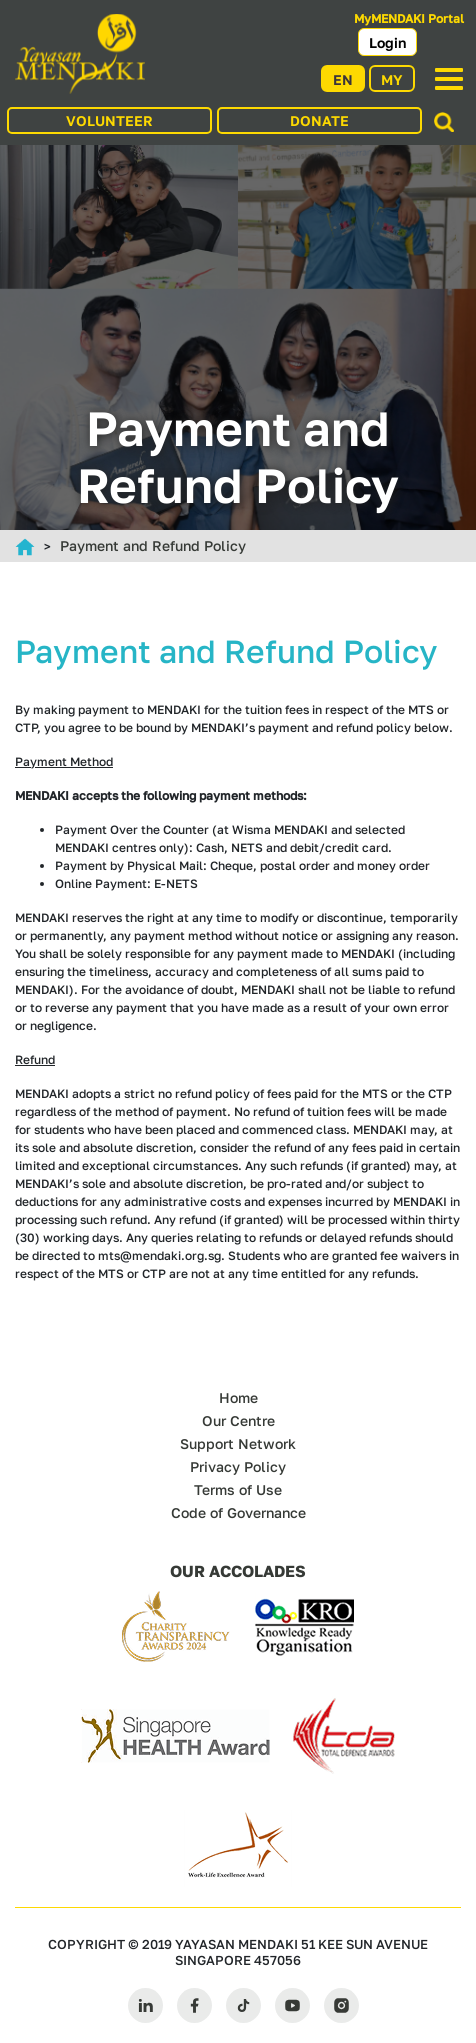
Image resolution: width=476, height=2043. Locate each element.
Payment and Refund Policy (153, 545)
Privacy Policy (238, 1466)
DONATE (319, 120)
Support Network (238, 1443)
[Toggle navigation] (449, 79)
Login (387, 42)
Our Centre (238, 1420)
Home (238, 1397)
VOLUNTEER (109, 120)
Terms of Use (238, 1489)
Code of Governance (238, 1512)
